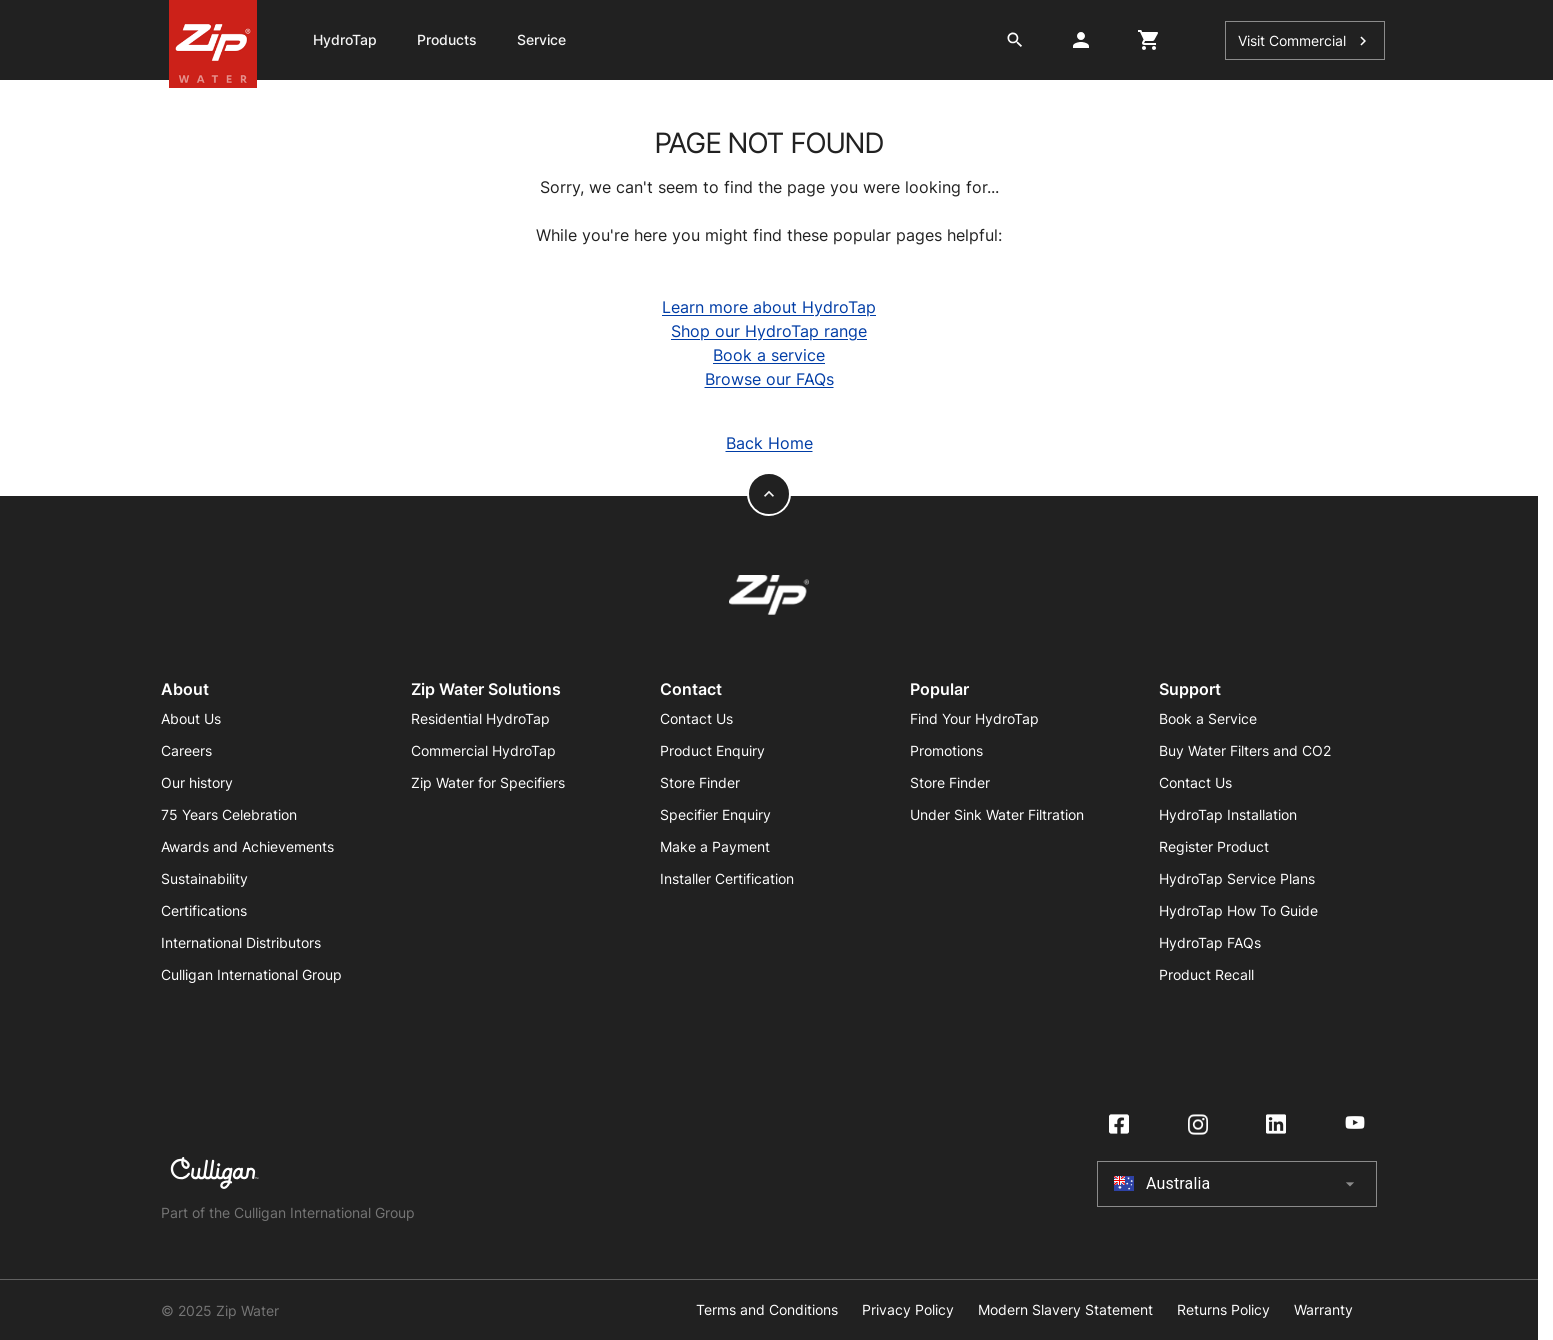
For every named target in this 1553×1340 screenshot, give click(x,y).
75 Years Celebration (229, 814)
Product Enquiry (712, 750)
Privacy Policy (908, 1310)
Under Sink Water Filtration (997, 814)
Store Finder (700, 782)
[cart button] (1149, 40)
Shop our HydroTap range (769, 331)
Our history (197, 782)
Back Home (769, 443)
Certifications (204, 910)
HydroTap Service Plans (1237, 878)
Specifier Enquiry (715, 814)
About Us (191, 718)
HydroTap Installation (1228, 814)
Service (541, 39)
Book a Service (1208, 718)
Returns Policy (1223, 1310)
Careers (186, 750)
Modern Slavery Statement (1065, 1310)
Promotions (946, 750)
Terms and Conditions (767, 1310)
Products (447, 39)
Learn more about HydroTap (769, 307)
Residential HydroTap (480, 718)
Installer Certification (727, 878)
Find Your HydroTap (974, 718)
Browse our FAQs (769, 379)
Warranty (1323, 1310)
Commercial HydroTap (483, 750)
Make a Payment (715, 846)
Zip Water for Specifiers (488, 782)
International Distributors (241, 942)
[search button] (1015, 40)
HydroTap (345, 39)
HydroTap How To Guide (1238, 910)
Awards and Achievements (247, 846)
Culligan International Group (251, 974)
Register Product (1214, 846)
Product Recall (1206, 974)
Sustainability (204, 878)
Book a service (769, 355)
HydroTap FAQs (1210, 942)
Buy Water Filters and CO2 (1245, 750)
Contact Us (696, 718)
